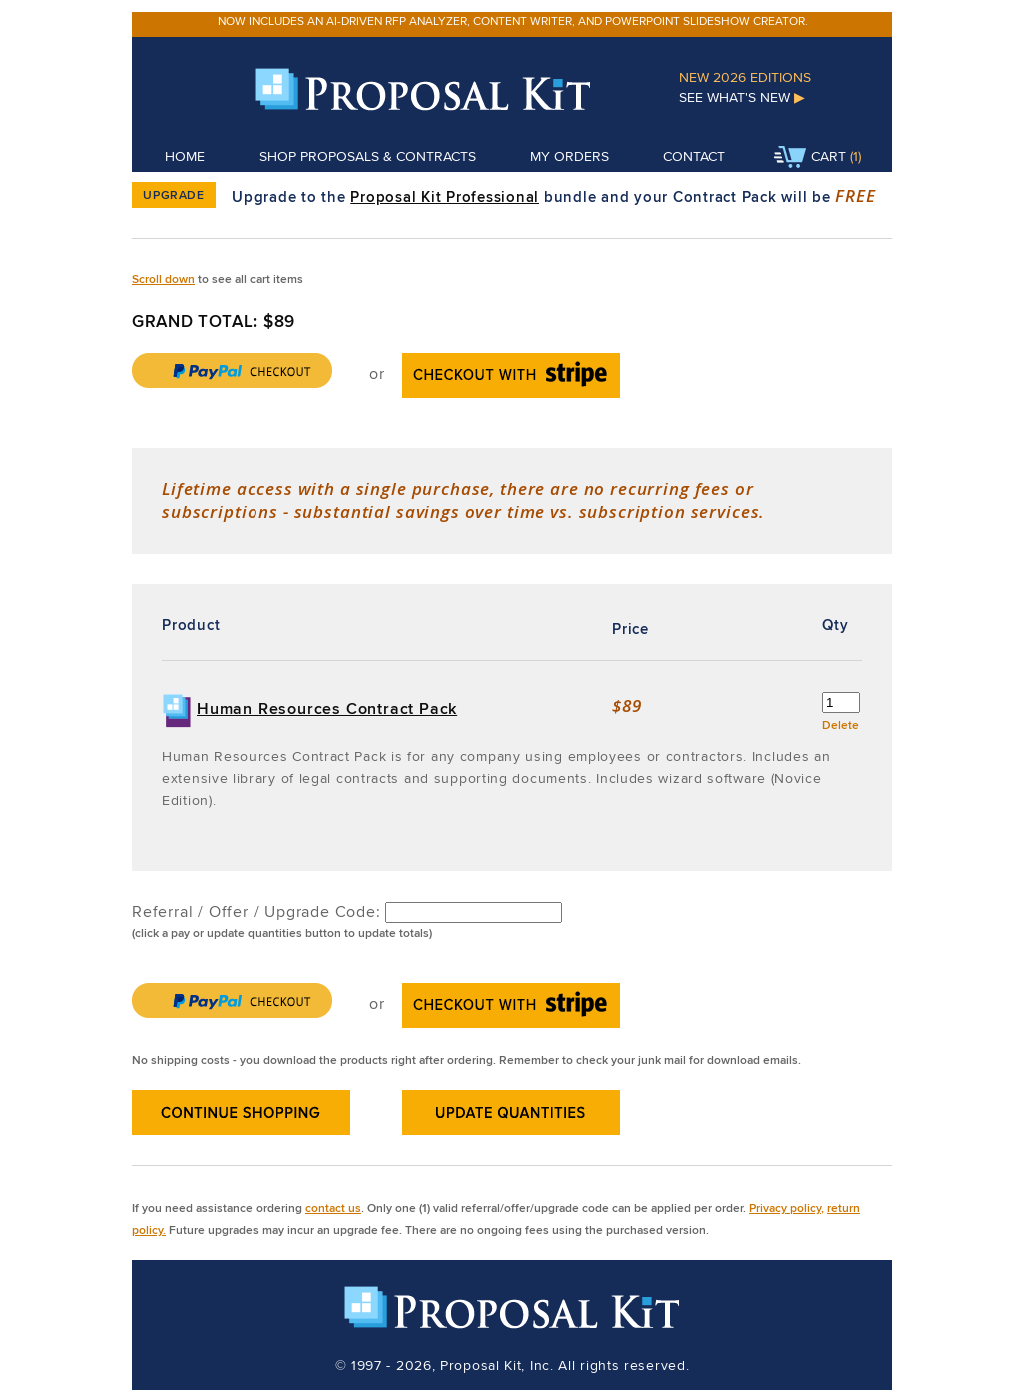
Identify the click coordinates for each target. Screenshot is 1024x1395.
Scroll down (163, 278)
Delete (840, 724)
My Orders (569, 156)
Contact (694, 156)
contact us (333, 1207)
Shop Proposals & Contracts (367, 156)
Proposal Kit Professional (444, 197)
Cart (810, 158)
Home (185, 156)
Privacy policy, (786, 1207)
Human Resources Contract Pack (327, 708)
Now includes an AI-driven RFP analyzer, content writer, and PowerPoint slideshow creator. (513, 20)
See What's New (742, 97)
